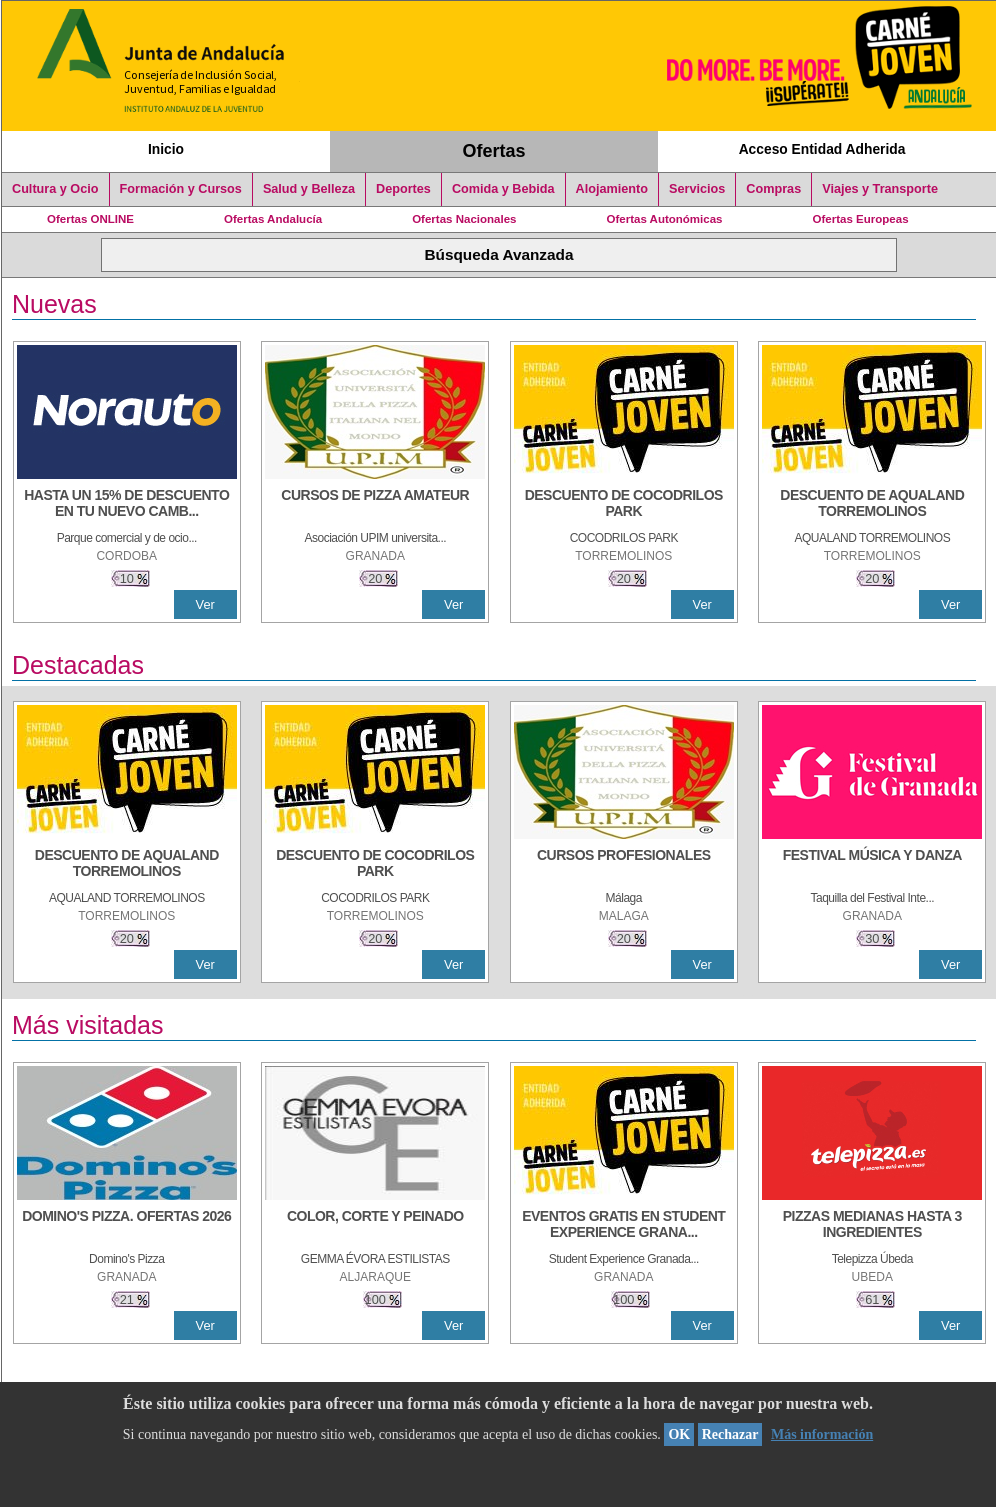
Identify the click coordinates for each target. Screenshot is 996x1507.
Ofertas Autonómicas (664, 219)
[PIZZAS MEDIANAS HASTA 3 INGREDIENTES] (872, 1226)
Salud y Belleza (309, 189)
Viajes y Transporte (880, 189)
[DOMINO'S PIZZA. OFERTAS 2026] (127, 1226)
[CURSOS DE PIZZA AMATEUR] (375, 505)
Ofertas (494, 151)
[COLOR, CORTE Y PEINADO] (375, 1226)
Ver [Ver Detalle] (205, 604)
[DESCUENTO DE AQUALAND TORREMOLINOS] (872, 505)
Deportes (403, 189)
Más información (822, 1434)
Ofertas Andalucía (273, 219)
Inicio (166, 149)
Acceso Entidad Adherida (822, 149)
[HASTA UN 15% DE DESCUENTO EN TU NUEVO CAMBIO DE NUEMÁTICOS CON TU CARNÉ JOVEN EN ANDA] (127, 505)
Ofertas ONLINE (90, 219)
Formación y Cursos (181, 189)
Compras (773, 189)
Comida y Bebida (503, 189)
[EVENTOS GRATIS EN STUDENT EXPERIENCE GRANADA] (624, 1226)
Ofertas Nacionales (464, 219)
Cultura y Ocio (55, 189)
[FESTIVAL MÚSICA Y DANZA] (872, 865)
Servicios (697, 189)
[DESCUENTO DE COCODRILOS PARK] (624, 505)
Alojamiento (612, 189)
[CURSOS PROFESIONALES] (624, 865)
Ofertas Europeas (861, 219)
